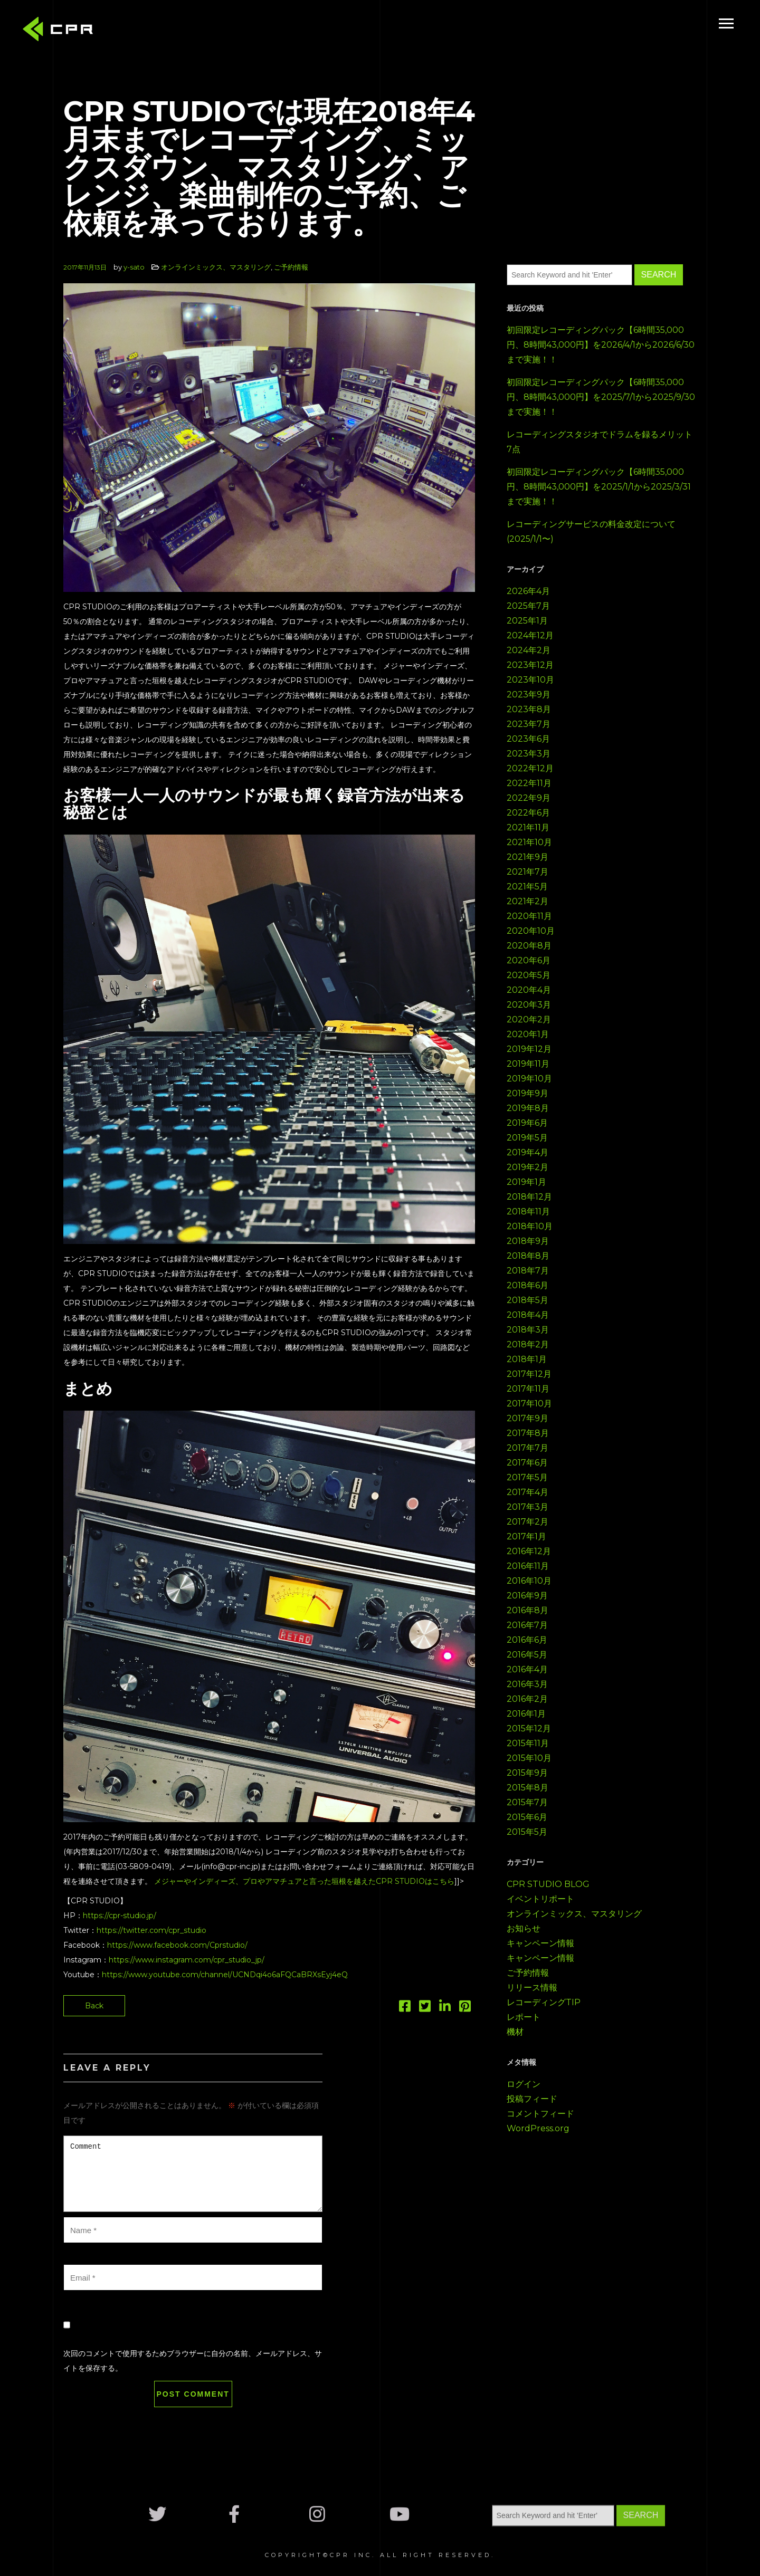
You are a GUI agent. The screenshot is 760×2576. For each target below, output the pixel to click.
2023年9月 (528, 695)
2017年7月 (527, 1448)
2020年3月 (529, 1005)
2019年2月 (527, 1167)
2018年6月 (527, 1285)
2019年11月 (528, 1064)
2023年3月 (528, 754)
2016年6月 (527, 1640)
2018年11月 (528, 1211)
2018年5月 (527, 1300)
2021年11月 (528, 827)
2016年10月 (529, 1581)
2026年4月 (528, 591)
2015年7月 (527, 1802)
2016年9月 (527, 1596)
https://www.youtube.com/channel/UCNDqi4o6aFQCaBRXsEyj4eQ (225, 1974)
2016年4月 (527, 1669)
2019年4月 (527, 1152)
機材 (515, 2032)
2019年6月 (527, 1123)
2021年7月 (527, 872)
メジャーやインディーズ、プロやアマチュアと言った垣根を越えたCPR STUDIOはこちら (304, 1881)
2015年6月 (527, 1817)
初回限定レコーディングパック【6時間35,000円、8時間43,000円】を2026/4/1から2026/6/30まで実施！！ (601, 345)
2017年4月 (527, 1492)
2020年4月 (529, 990)
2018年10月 (530, 1226)
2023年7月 (528, 724)
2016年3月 (527, 1684)
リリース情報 (532, 1988)
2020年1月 (528, 1034)
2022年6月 (528, 813)
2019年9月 (527, 1093)
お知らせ (523, 1928)
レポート (523, 2017)
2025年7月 (528, 606)
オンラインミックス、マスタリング (216, 267)
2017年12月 (529, 1374)
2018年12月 (529, 1197)
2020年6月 (528, 960)
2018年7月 (528, 1271)
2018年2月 (528, 1344)
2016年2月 (527, 1699)
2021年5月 (527, 887)
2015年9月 (527, 1773)
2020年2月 (529, 1019)
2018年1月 (527, 1359)
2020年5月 (528, 975)
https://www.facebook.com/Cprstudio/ (177, 1945)
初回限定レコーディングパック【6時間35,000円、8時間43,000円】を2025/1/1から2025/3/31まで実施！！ (599, 486)
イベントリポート (540, 1899)
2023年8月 (529, 709)
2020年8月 (529, 946)
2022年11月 (529, 783)
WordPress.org (538, 2128)
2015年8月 (527, 1788)
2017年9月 (527, 1418)
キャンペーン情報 (540, 1943)
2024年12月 (530, 635)
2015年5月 (527, 1832)
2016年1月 (526, 1714)
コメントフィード (540, 2114)
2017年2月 (527, 1522)
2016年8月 (527, 1610)
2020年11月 (529, 916)
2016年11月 (528, 1566)
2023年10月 (530, 680)
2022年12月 (530, 768)
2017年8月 (528, 1433)
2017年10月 (529, 1404)
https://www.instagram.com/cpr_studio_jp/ (186, 1960)
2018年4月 (528, 1315)
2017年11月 (528, 1389)
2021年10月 (529, 842)
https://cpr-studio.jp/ (119, 1915)
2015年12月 (529, 1728)
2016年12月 (529, 1551)
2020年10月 (531, 931)
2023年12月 (530, 665)
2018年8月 (528, 1256)
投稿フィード (532, 2099)
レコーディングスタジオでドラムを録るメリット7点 (599, 441)
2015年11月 (528, 1743)
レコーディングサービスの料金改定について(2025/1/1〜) (591, 531)
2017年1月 (526, 1536)
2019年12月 (529, 1049)
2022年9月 (528, 798)
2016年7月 (527, 1625)
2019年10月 (529, 1079)
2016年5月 (527, 1655)
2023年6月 (528, 739)
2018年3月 (528, 1330)
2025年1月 (527, 621)
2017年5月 (527, 1477)
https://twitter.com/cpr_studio (151, 1930)
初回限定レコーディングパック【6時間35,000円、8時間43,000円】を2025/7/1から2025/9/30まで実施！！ (601, 397)
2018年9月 (528, 1241)
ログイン (523, 2084)
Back (94, 2005)
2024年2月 (528, 650)
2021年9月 (527, 857)
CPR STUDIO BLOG (548, 1884)
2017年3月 (527, 1507)
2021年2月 (527, 901)
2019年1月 (526, 1182)
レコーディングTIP (544, 2002)
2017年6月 (527, 1463)
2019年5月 (527, 1138)
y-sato (134, 267)
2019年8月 (528, 1108)
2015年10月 (529, 1758)
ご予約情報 (291, 267)
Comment (192, 2174)
